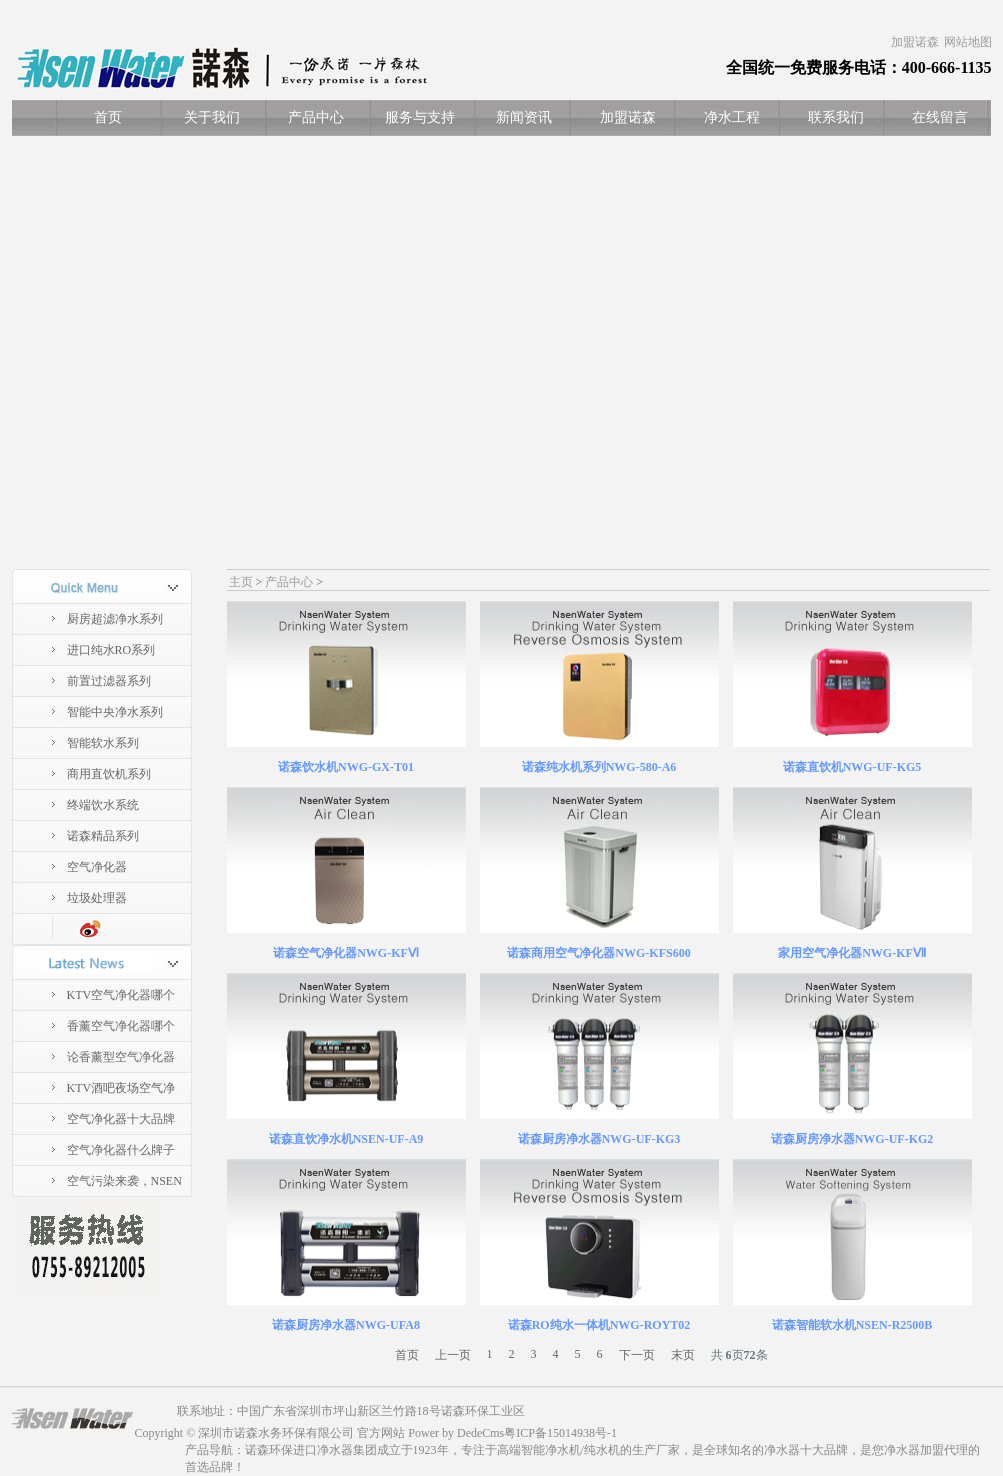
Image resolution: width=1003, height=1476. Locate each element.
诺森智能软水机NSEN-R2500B (852, 1325)
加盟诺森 (915, 42)
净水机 (563, 1450)
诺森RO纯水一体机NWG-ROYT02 (599, 1325)
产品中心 (316, 117)
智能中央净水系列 (115, 712)
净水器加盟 (914, 1450)
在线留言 (940, 117)
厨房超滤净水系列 (115, 619)
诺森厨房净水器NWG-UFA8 (346, 1325)
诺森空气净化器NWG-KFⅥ (346, 953)
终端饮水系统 (103, 805)
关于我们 (212, 117)
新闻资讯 (524, 117)
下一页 (637, 1355)
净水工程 (732, 117)
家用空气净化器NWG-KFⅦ (852, 953)
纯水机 (602, 1450)
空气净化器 (97, 867)
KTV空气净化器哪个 (121, 995)
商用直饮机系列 (109, 774)
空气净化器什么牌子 (121, 1150)
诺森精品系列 (103, 836)
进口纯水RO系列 (111, 650)
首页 (108, 117)
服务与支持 (420, 117)
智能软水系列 (103, 743)
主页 (241, 582)
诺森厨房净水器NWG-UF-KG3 (599, 1139)
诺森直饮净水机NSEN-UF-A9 (346, 1139)
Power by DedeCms (456, 1433)
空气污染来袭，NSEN (124, 1181)
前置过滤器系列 (109, 681)
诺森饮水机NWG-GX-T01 (346, 767)
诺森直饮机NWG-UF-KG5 (852, 767)
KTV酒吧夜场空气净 (121, 1088)
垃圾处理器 (97, 898)
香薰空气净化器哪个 (121, 1026)
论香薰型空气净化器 (121, 1057)
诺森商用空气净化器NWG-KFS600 (598, 953)
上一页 (453, 1355)
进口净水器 (323, 1450)
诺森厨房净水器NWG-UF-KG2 (852, 1139)
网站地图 (968, 42)
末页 (683, 1355)
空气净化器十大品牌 (121, 1119)
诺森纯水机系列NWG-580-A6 (599, 767)
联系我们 (836, 117)
